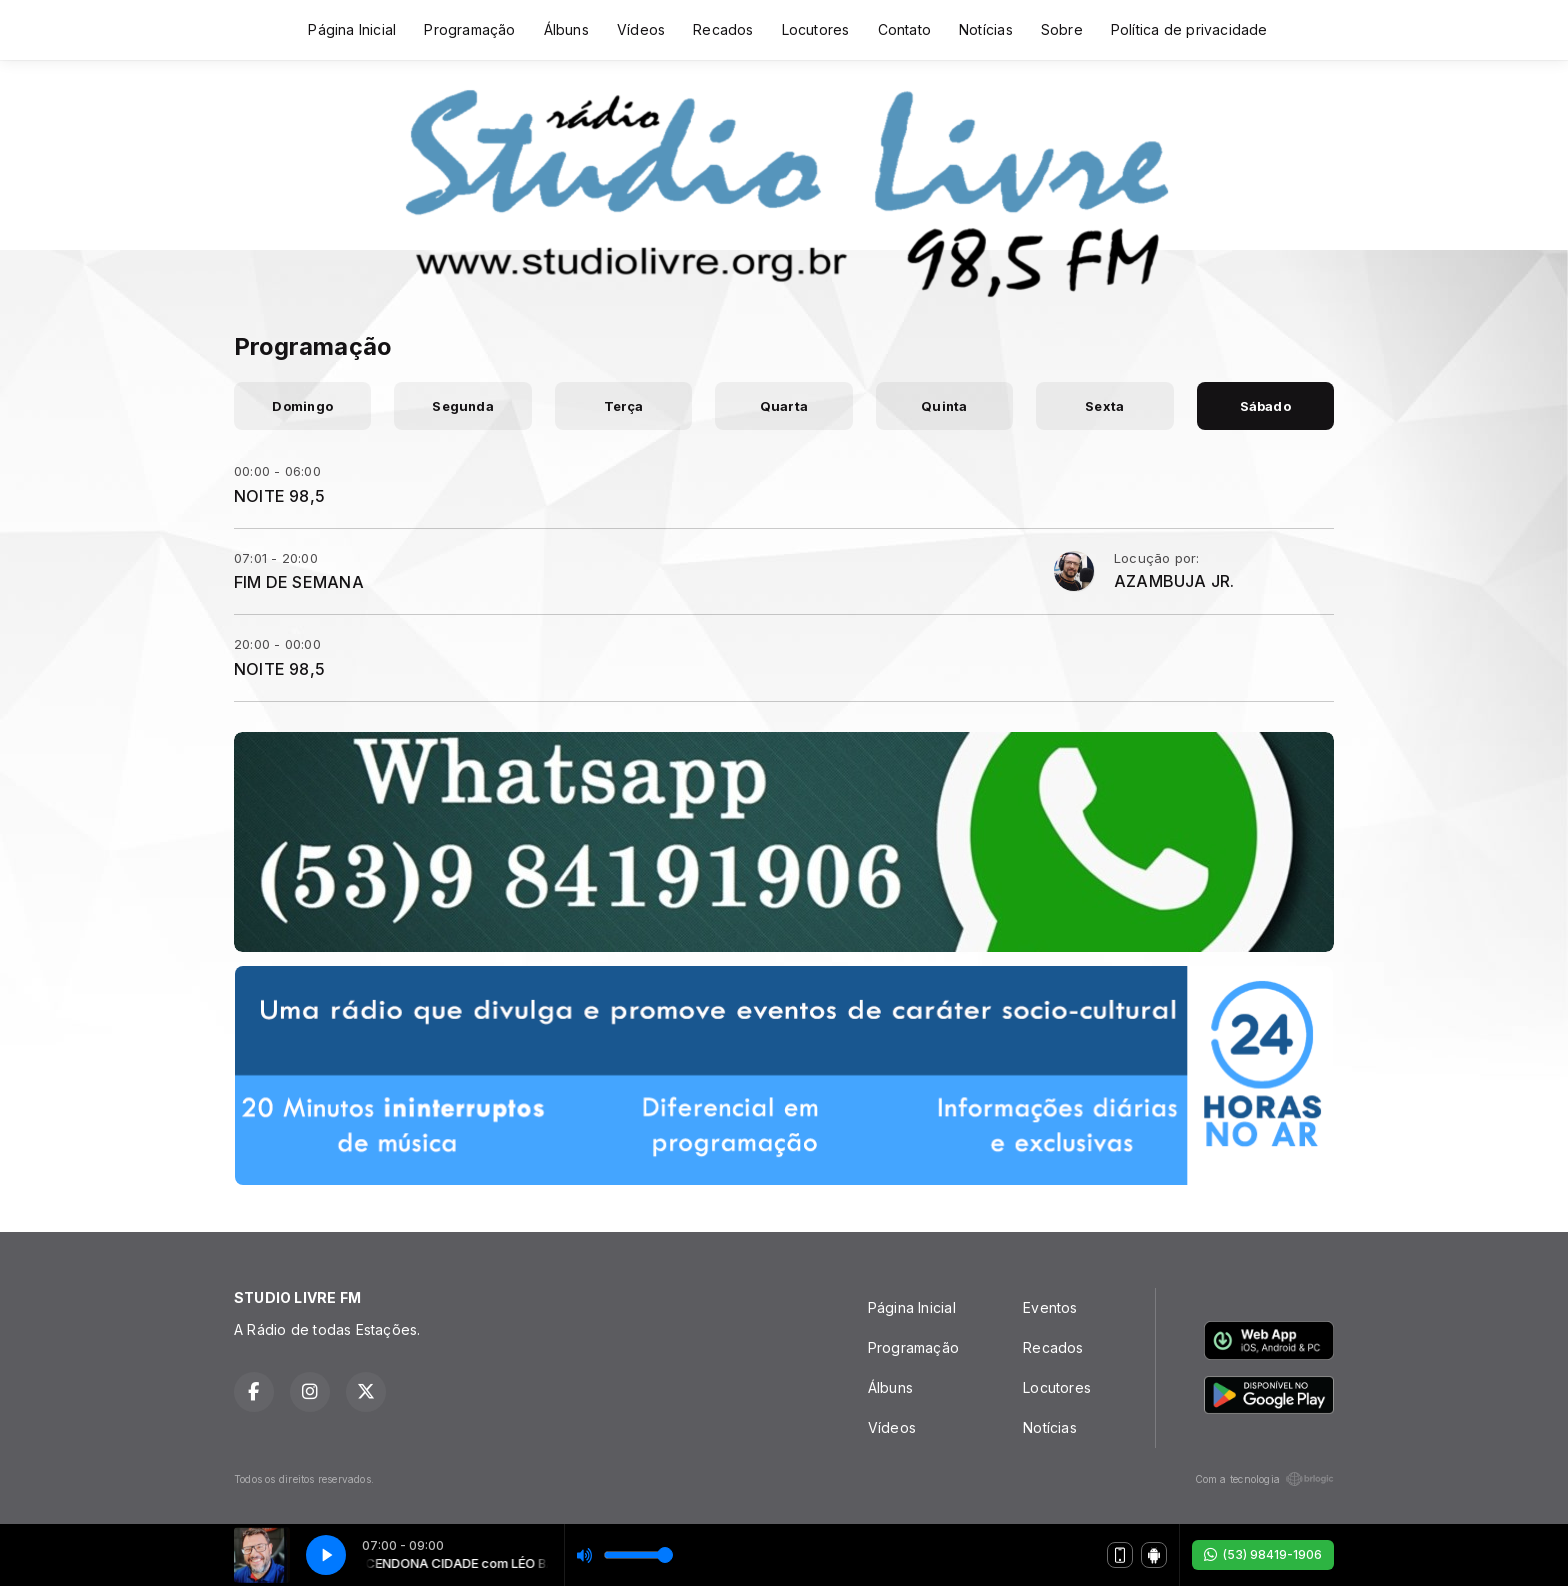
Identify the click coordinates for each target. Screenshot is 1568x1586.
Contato (904, 29)
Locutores (816, 29)
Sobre (1062, 29)
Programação (469, 29)
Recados (723, 29)
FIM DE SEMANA (299, 582)
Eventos (1050, 1307)
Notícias (986, 29)
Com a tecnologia (1264, 1479)
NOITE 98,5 (279, 496)
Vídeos (641, 29)
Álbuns (566, 29)
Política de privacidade (1189, 29)
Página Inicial (352, 29)
